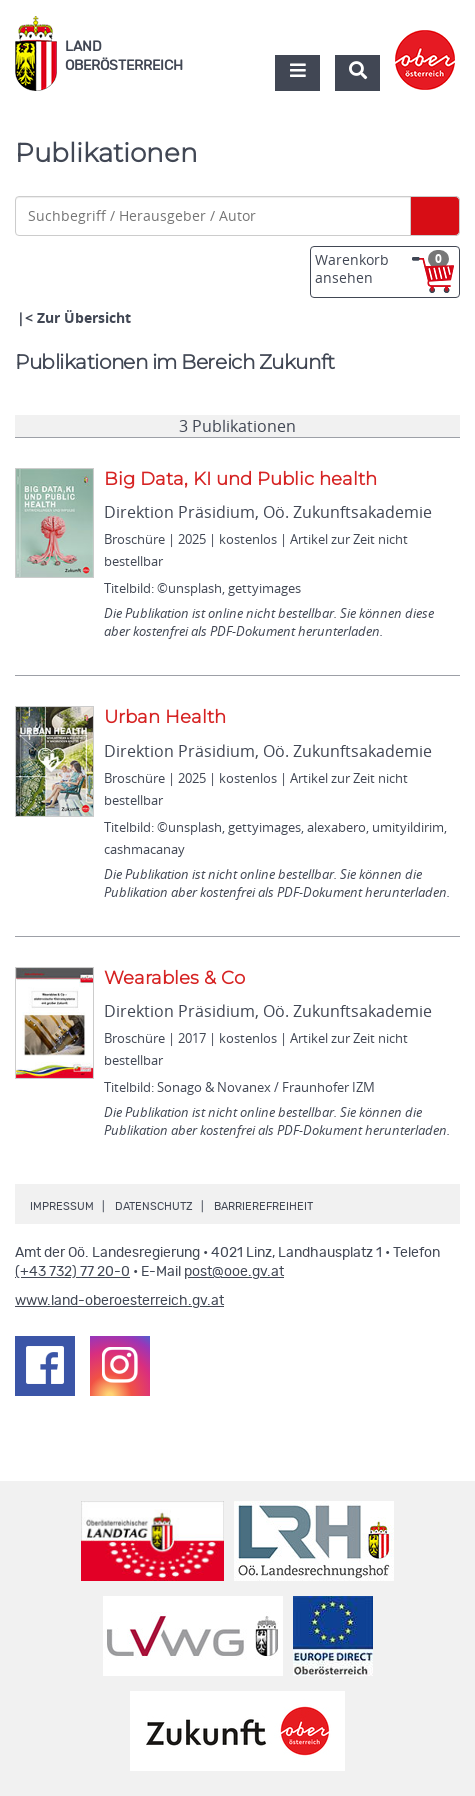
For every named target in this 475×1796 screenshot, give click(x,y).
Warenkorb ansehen (382, 268)
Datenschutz (154, 1206)
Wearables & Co (174, 978)
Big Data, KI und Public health (240, 479)
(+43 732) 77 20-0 (72, 1272)
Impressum (62, 1206)
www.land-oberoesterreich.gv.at (119, 1301)
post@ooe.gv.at (234, 1272)
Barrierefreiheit (263, 1206)
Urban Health (165, 717)
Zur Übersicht (84, 317)
